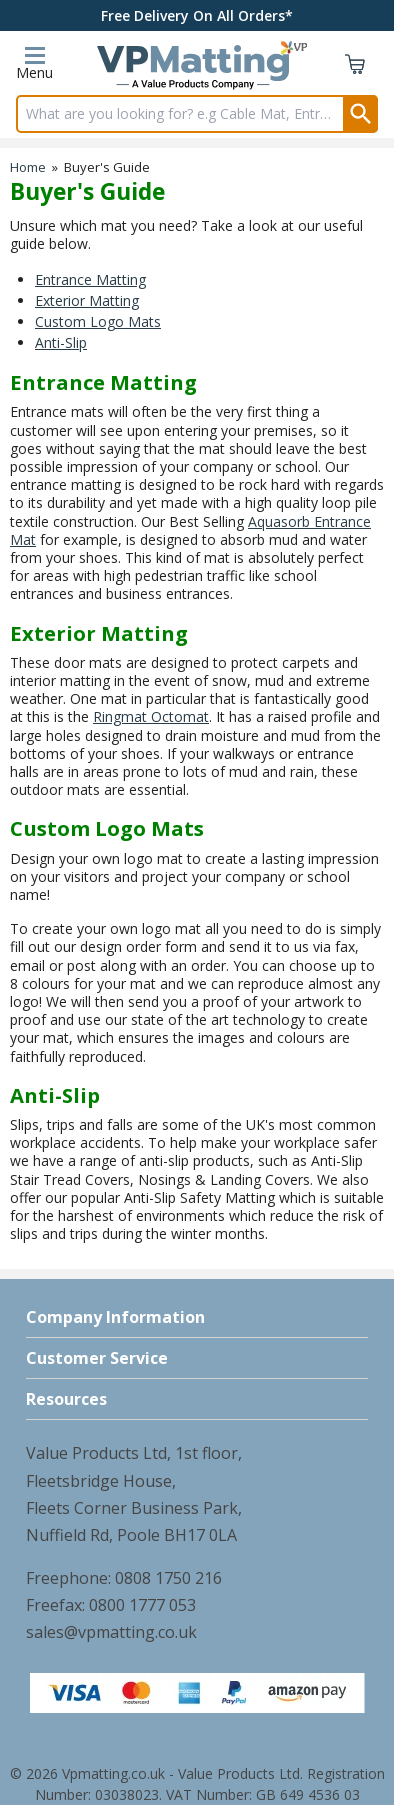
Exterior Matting (87, 300)
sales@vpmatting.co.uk (111, 1632)
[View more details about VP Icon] (294, 47)
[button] (197, 1317)
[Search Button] (360, 114)
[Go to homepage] (193, 68)
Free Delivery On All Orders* (197, 15)
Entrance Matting (90, 279)
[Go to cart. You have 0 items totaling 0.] (355, 68)
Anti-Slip (61, 342)
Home (28, 167)
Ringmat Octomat (151, 716)
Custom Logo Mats (98, 321)
